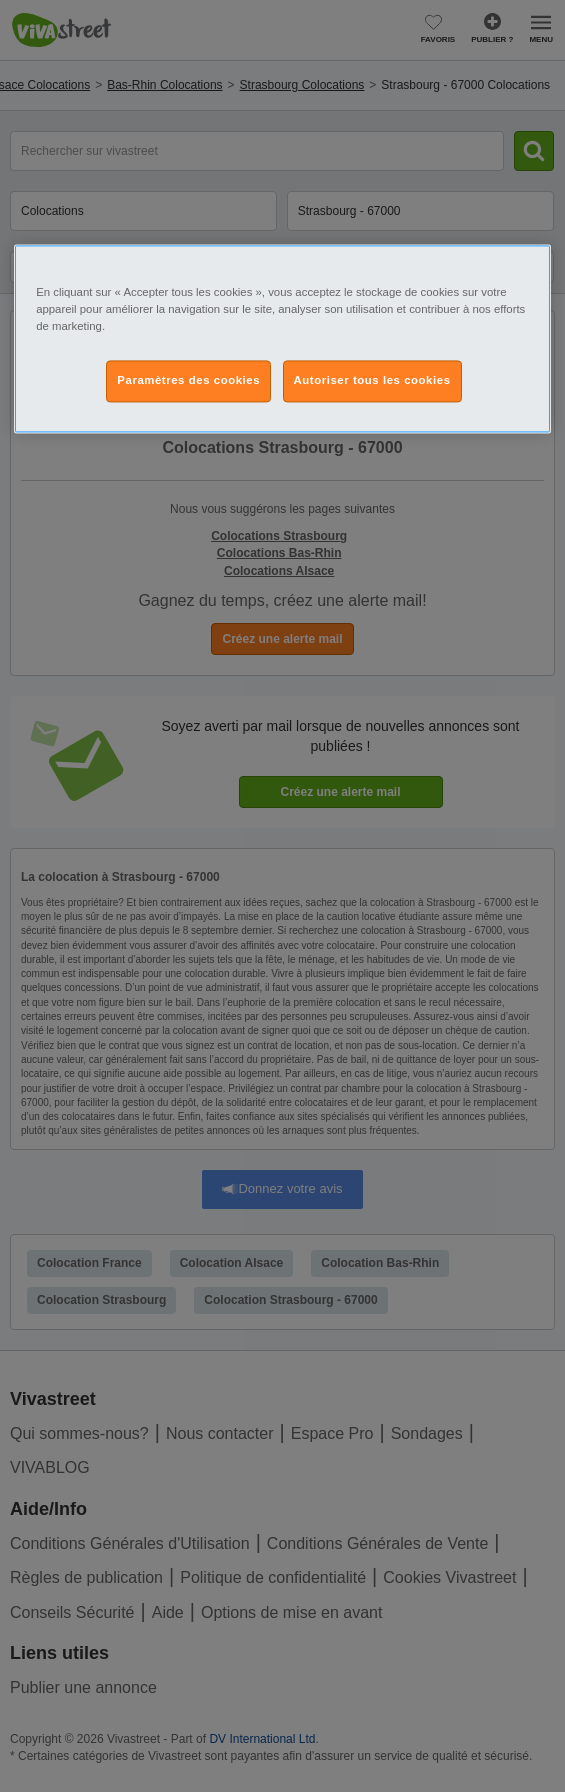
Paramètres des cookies (188, 380)
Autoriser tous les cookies (372, 380)
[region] (282, 338)
